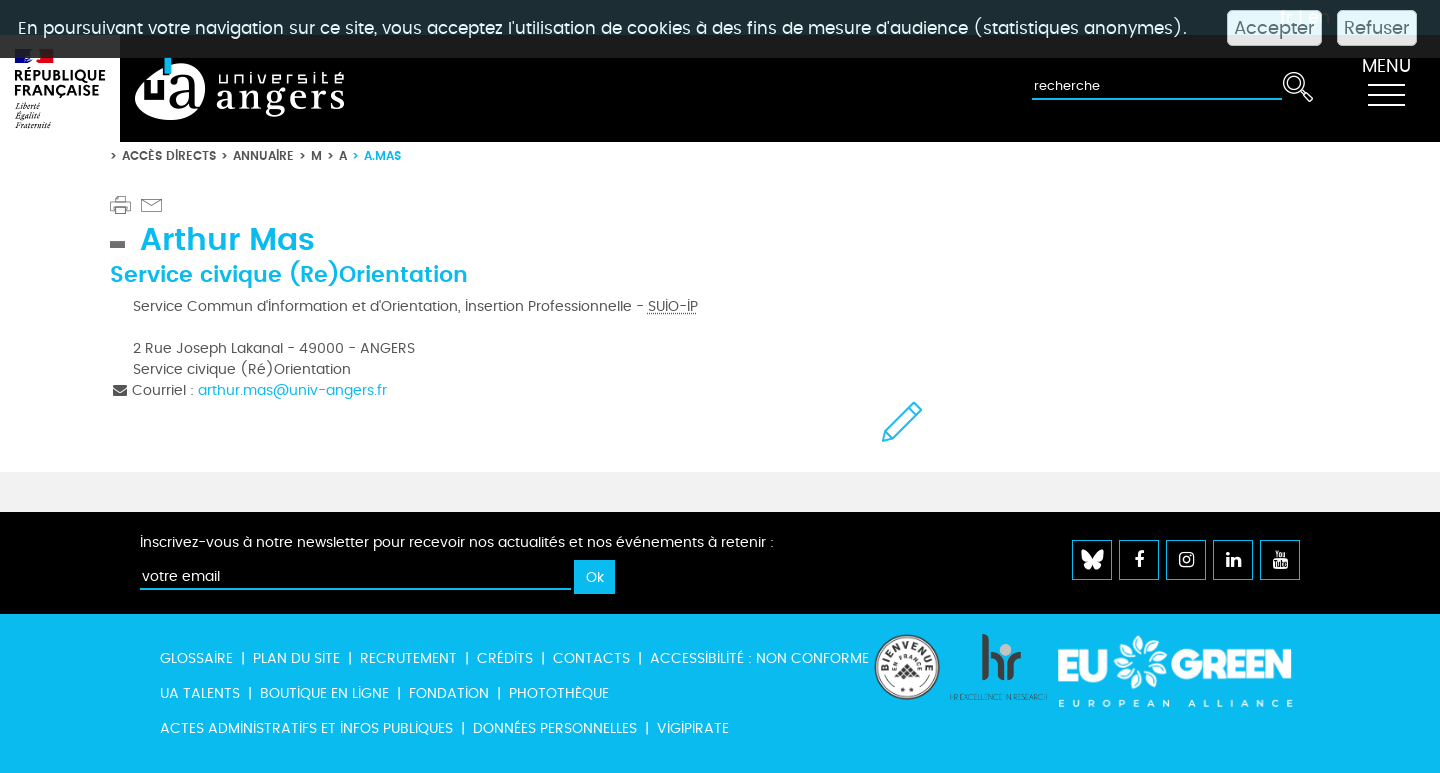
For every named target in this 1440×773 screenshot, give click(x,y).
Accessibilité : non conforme (759, 658)
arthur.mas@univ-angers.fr (292, 390)
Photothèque (559, 693)
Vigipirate (693, 728)
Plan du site (296, 658)
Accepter (1274, 28)
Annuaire (263, 155)
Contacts (591, 658)
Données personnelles (555, 728)
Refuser (1377, 28)
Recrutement (408, 658)
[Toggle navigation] (1386, 89)
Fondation (449, 693)
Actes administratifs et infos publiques (306, 728)
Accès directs (169, 155)
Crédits (505, 658)
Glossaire (196, 658)
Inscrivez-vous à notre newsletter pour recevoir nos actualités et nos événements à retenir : (457, 542)
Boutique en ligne (324, 693)
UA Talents (200, 693)
